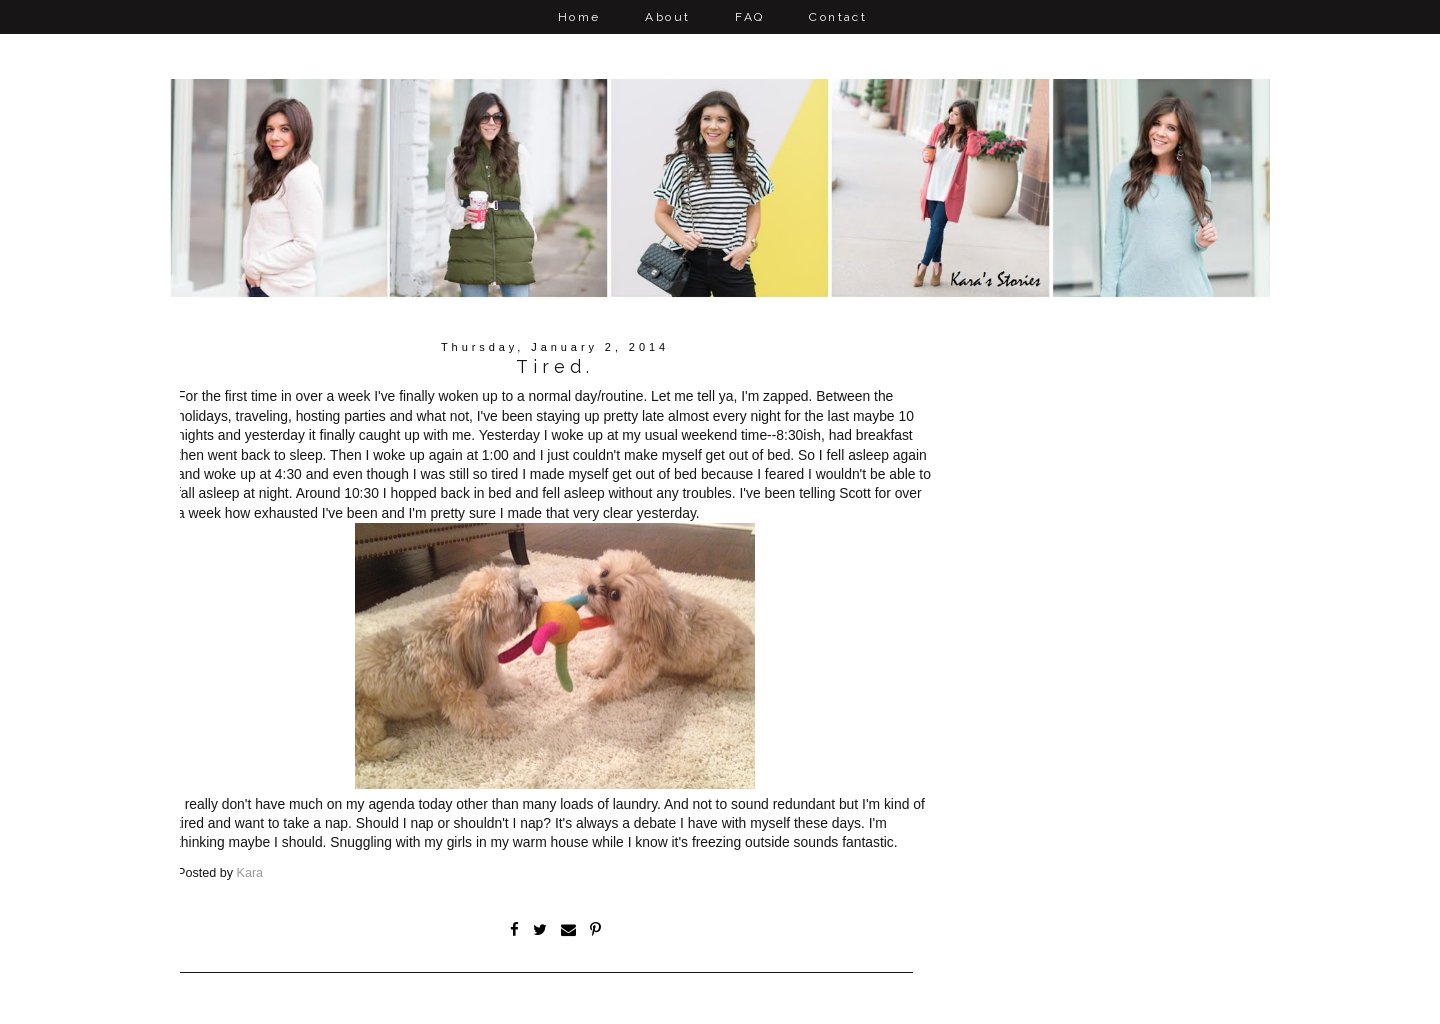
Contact (838, 17)
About (667, 17)
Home (579, 17)
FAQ (749, 17)
